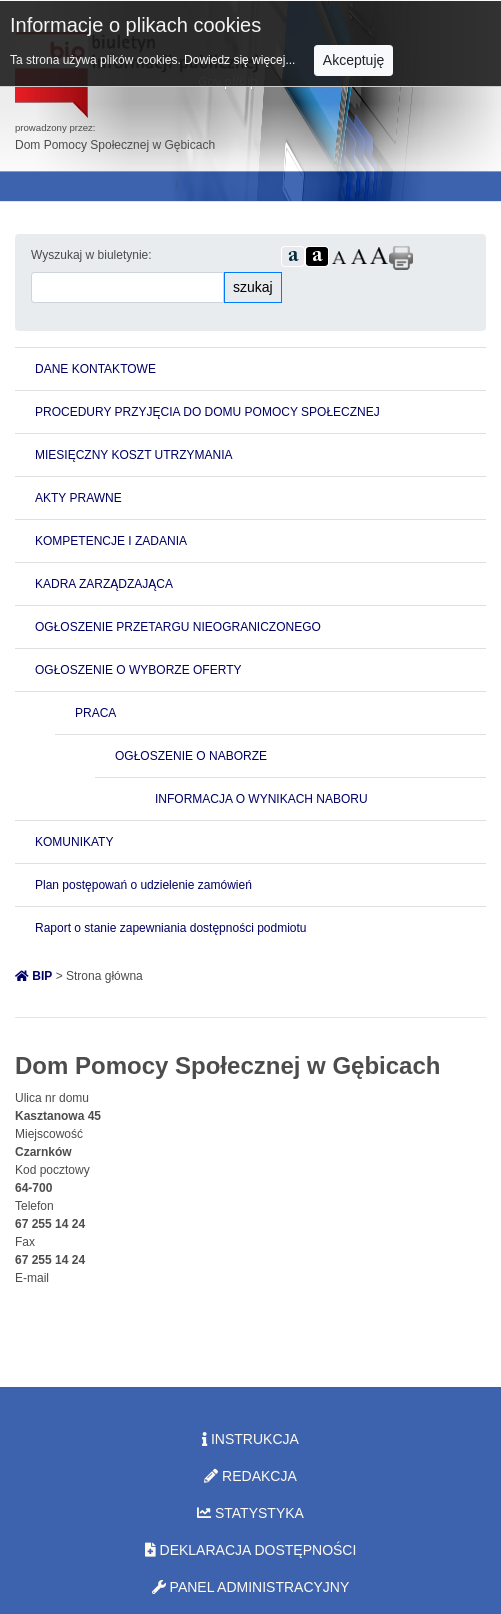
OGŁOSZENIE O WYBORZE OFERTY (138, 670)
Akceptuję (353, 60)
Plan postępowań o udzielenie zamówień (143, 885)
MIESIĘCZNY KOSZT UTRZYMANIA (134, 455)
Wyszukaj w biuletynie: (91, 255)
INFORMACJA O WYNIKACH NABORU (261, 799)
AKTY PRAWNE (78, 498)
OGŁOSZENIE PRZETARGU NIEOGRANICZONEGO (178, 627)
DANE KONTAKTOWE (95, 369)
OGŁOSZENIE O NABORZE (191, 756)
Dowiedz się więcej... (241, 60)
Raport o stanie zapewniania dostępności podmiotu (171, 928)
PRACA (95, 713)
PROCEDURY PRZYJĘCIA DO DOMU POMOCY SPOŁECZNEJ (207, 412)
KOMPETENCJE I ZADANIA (111, 541)
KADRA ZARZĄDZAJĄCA (104, 584)
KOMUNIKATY (74, 842)
